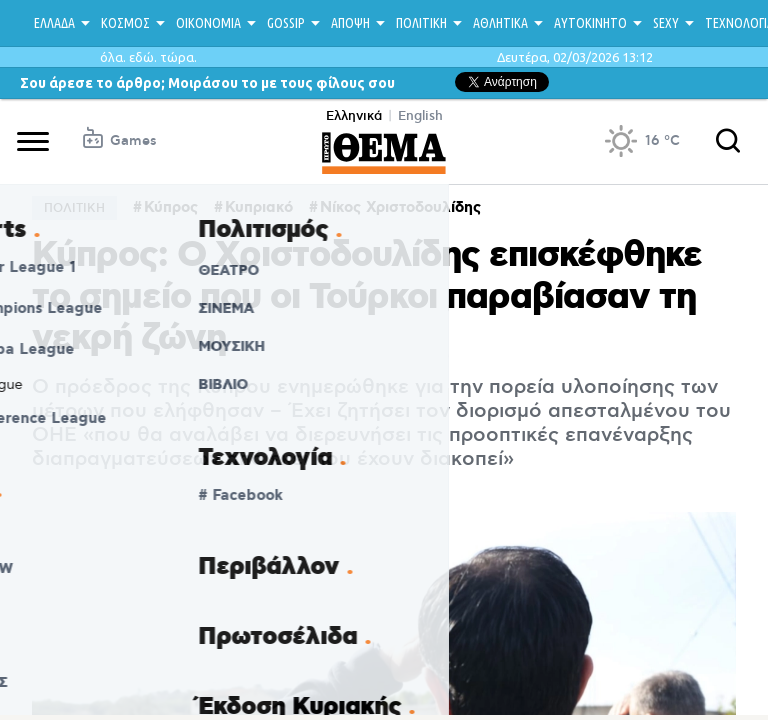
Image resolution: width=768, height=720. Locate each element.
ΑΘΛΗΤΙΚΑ (500, 23)
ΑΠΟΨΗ (350, 23)
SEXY (666, 23)
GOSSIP (286, 23)
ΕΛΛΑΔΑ (54, 23)
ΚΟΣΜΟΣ (125, 23)
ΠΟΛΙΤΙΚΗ (421, 23)
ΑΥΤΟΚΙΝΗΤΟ (590, 23)
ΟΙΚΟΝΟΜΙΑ (208, 23)
